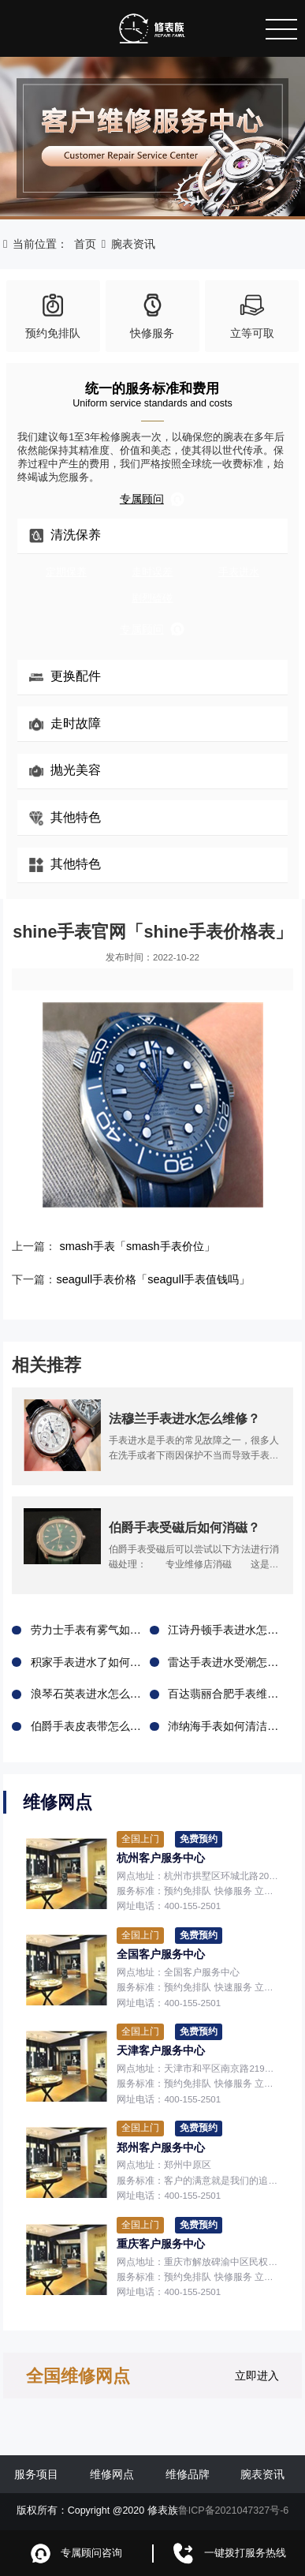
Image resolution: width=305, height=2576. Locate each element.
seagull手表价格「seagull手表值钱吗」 (152, 1279)
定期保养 (66, 572)
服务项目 (36, 2472)
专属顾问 (152, 499)
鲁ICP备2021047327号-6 (233, 2509)
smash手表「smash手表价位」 (136, 1246)
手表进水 (238, 572)
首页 (85, 244)
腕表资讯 (133, 244)
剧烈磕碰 (152, 598)
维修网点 (112, 2472)
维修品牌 (188, 2472)
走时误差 (152, 572)
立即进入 (257, 2374)
